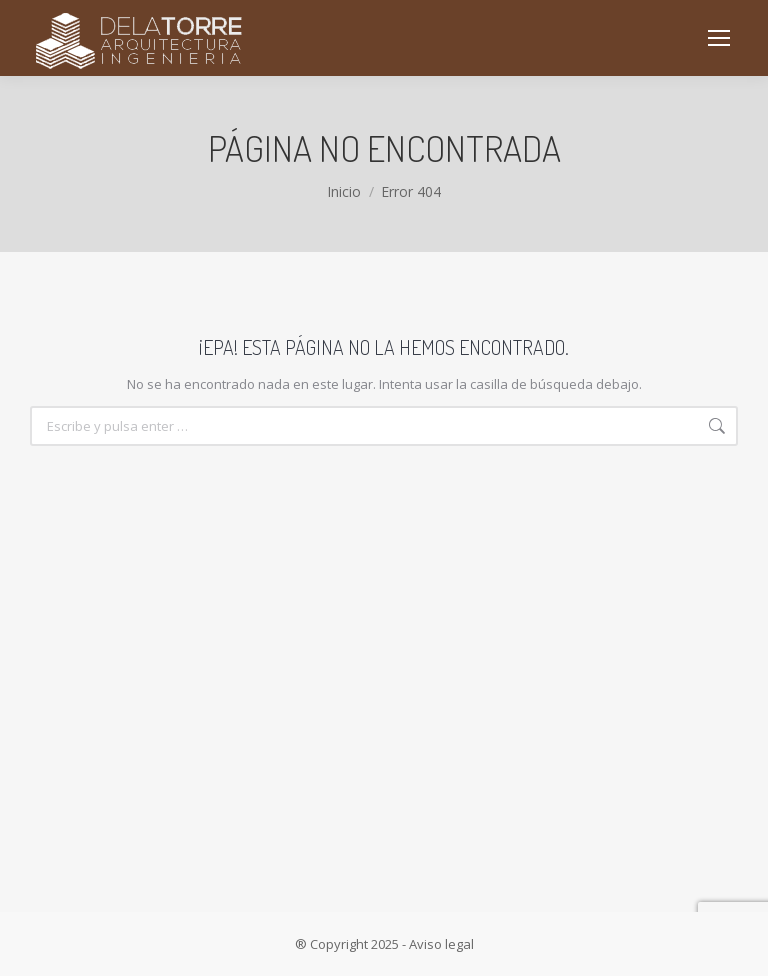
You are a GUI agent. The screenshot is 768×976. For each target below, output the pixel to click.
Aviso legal (441, 944)
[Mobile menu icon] (719, 38)
